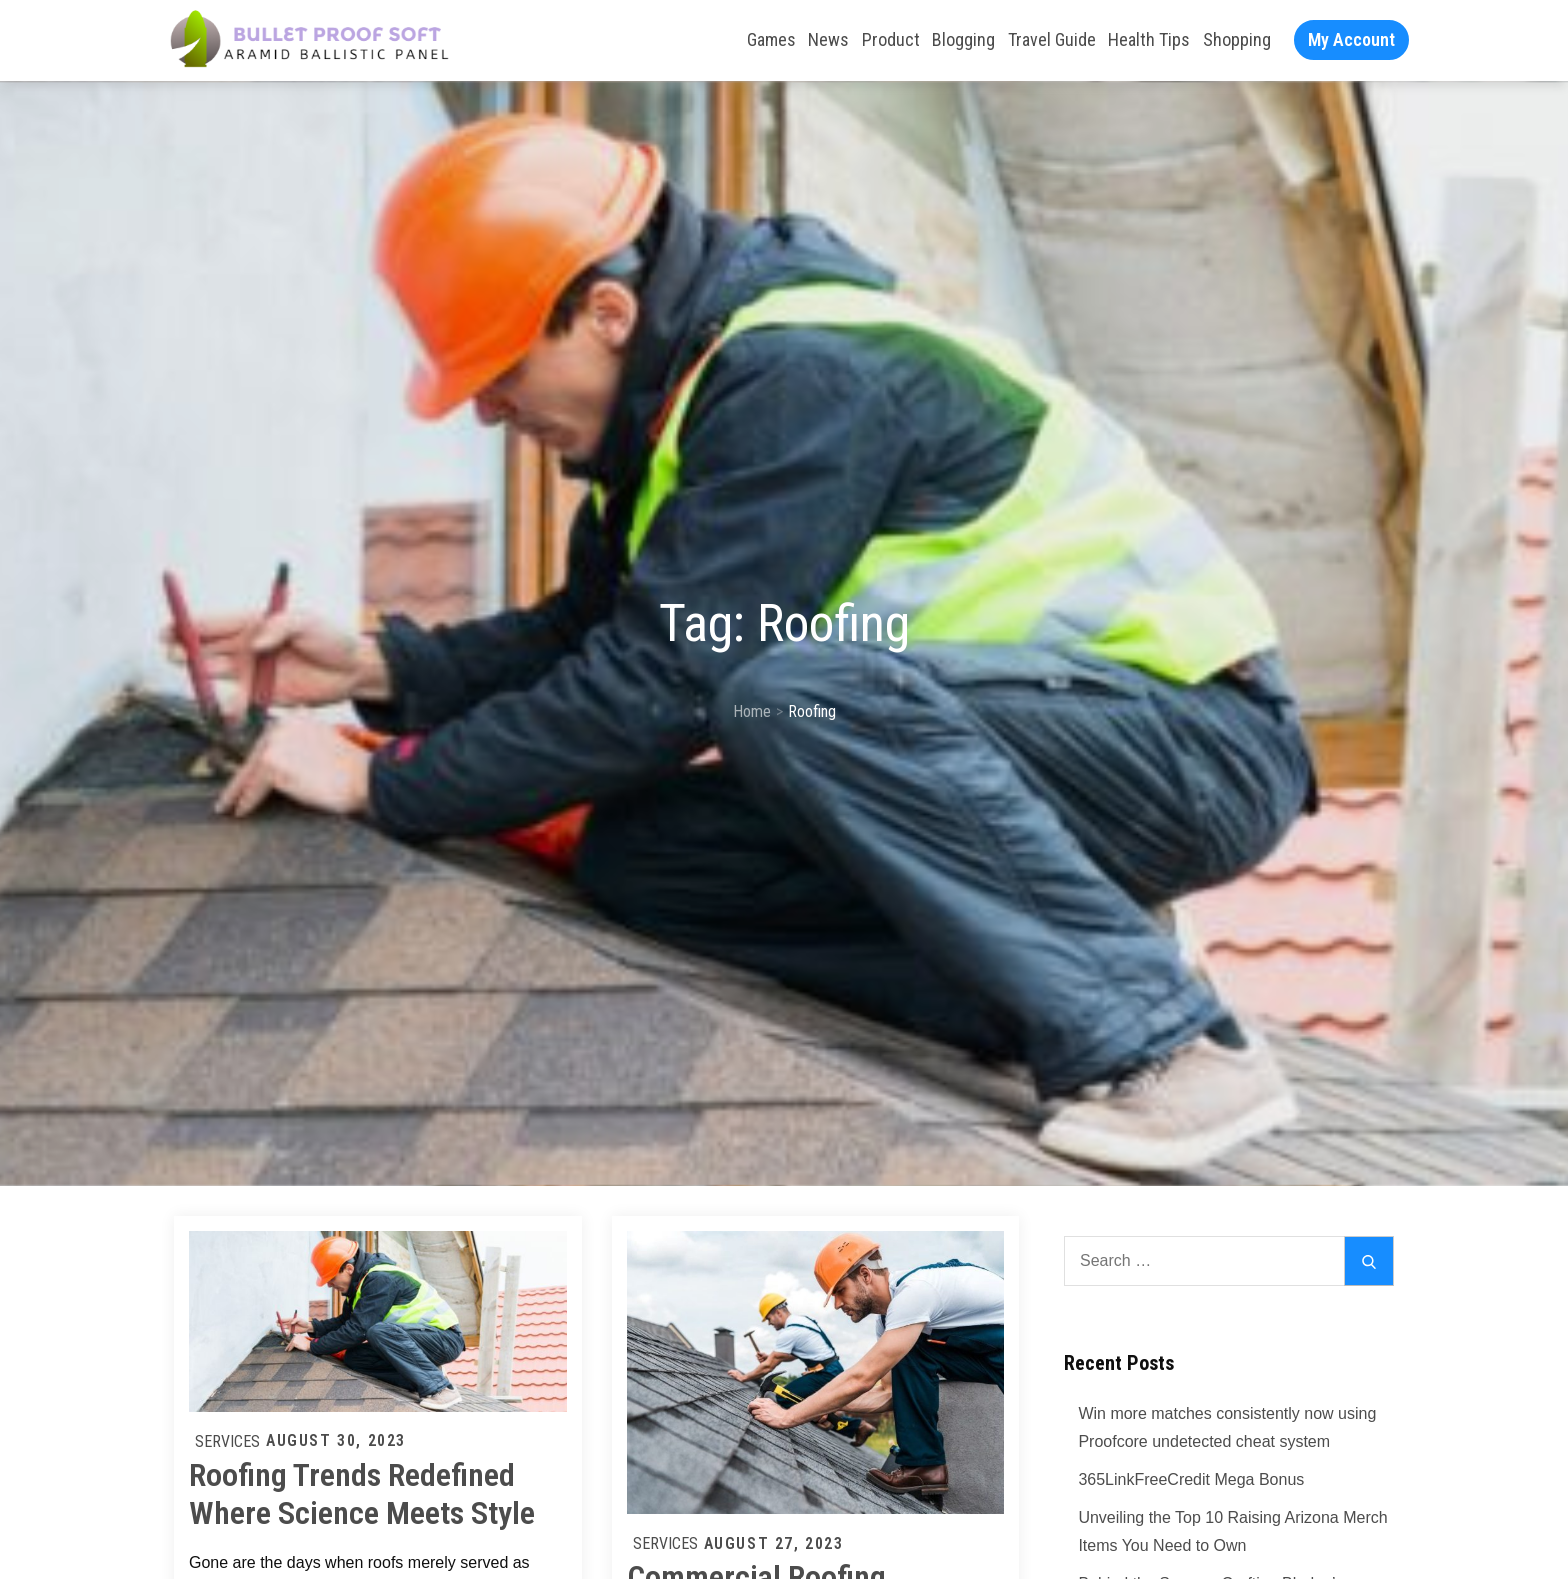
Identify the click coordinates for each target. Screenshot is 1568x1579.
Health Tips (1149, 39)
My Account (1351, 39)
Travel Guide (1052, 39)
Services (227, 1441)
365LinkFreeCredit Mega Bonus (1191, 1479)
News (828, 39)
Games (771, 39)
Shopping (1237, 39)
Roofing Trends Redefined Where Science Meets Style (362, 1494)
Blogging (963, 39)
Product (891, 39)
